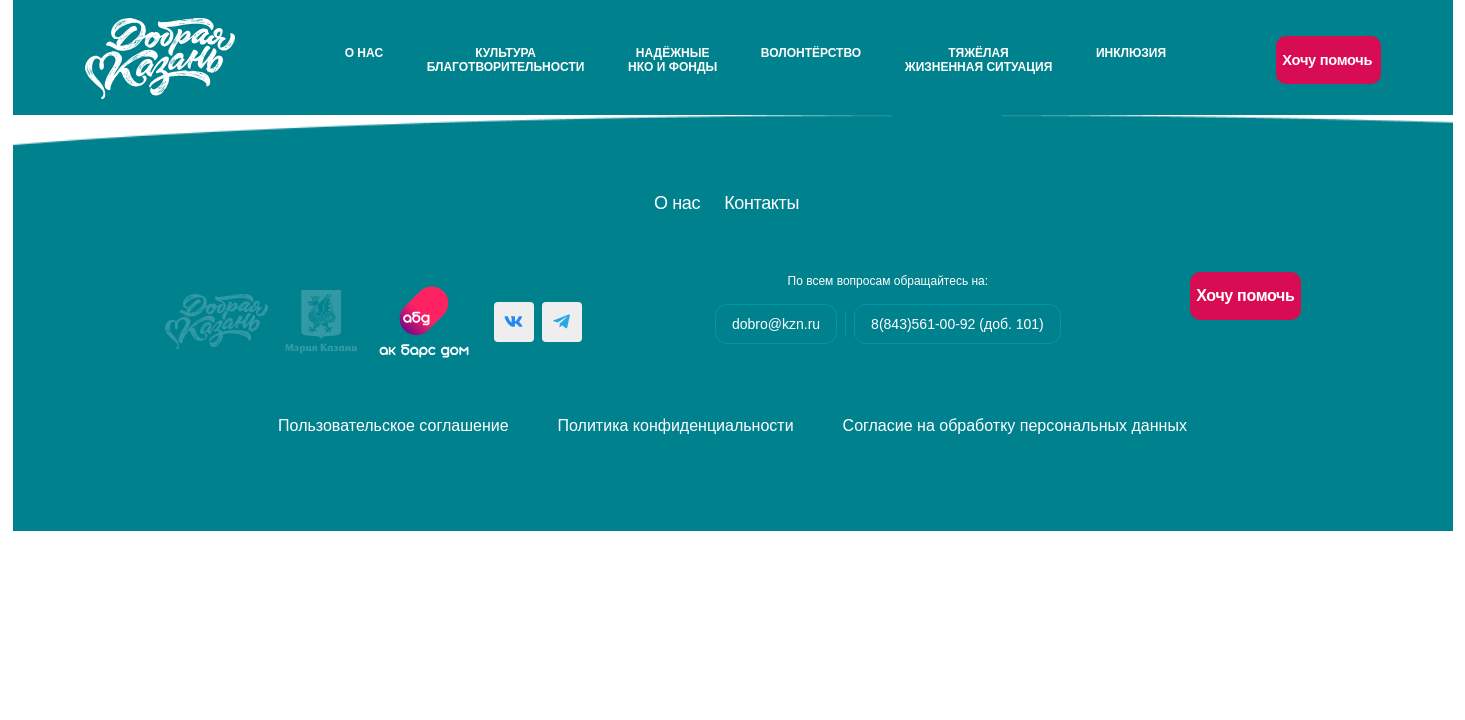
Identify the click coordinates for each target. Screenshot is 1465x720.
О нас (364, 53)
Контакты (761, 203)
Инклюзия (1131, 53)
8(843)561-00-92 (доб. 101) (957, 324)
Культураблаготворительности (506, 60)
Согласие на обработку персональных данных (1015, 425)
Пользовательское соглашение (393, 425)
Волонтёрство (811, 53)
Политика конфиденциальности (676, 425)
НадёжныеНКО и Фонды (672, 60)
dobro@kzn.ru (776, 324)
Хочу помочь (1327, 60)
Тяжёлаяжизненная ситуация (978, 60)
